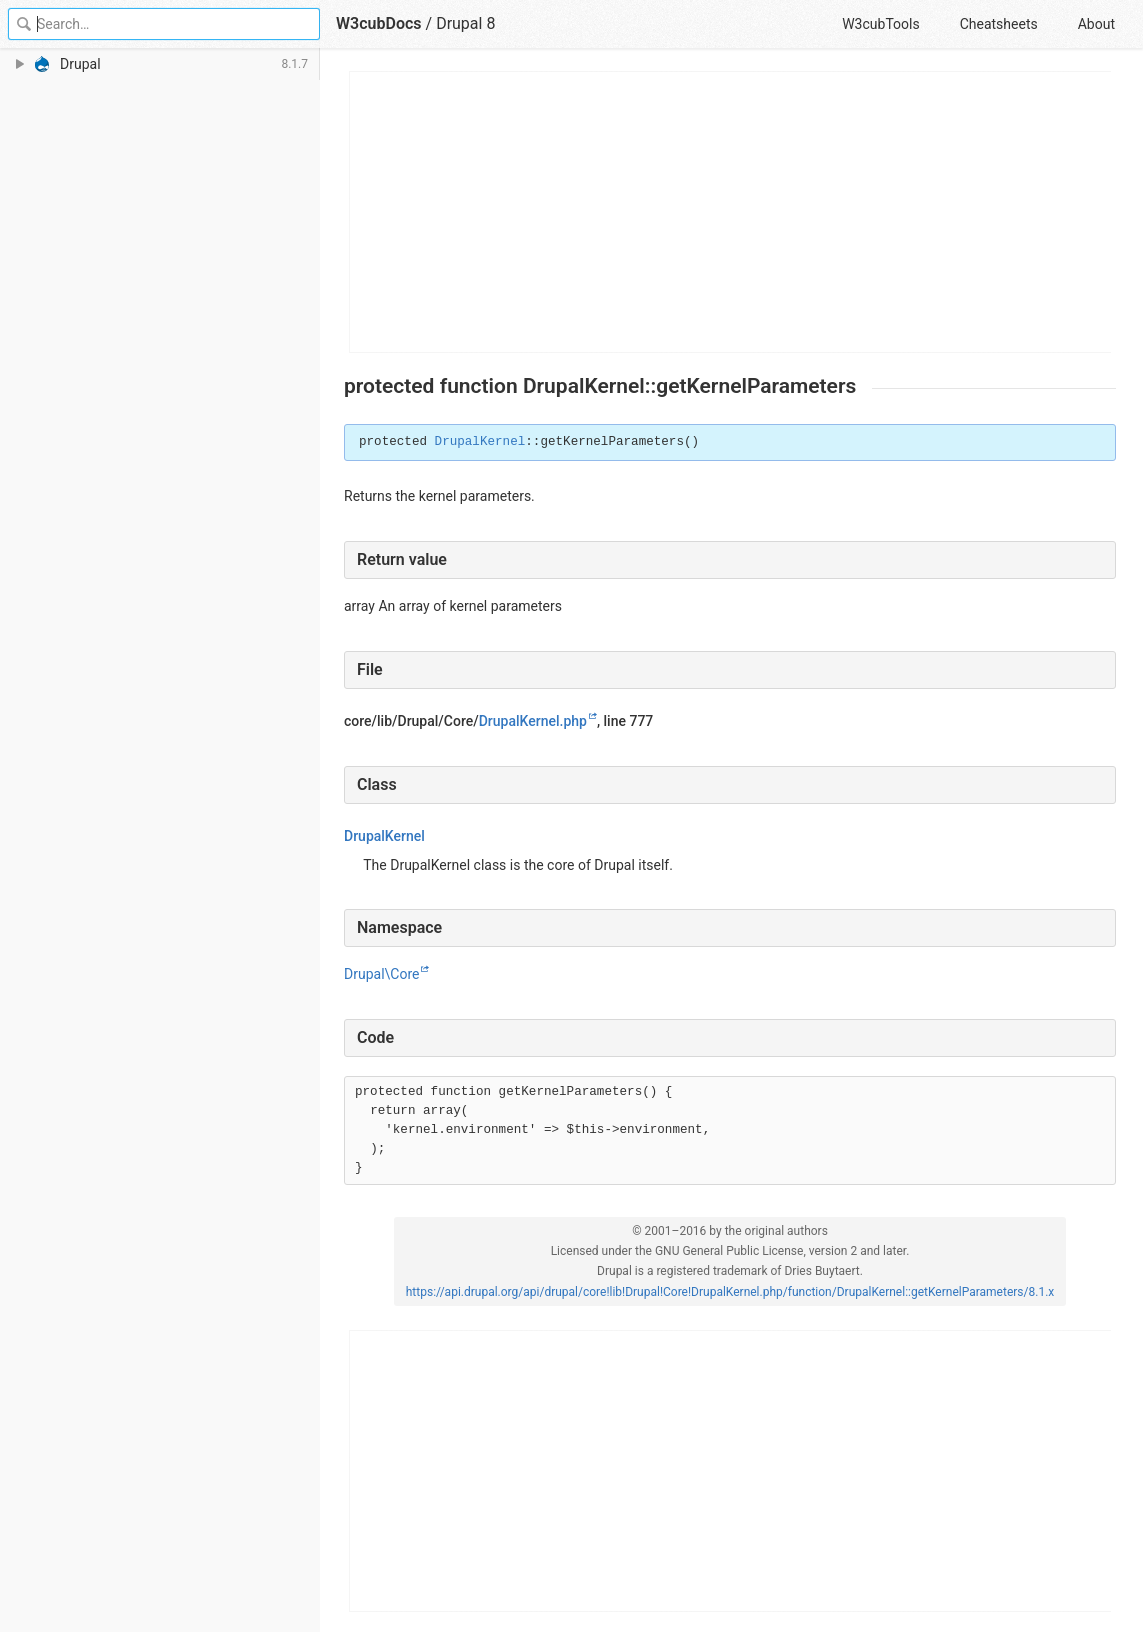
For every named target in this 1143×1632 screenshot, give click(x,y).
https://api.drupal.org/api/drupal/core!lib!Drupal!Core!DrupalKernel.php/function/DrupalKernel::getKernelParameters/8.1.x (730, 1292)
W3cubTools (880, 24)
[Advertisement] (731, 212)
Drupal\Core (381, 974)
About (1096, 24)
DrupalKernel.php (533, 721)
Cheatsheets (999, 24)
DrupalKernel (480, 442)
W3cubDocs (379, 23)
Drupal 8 (465, 23)
